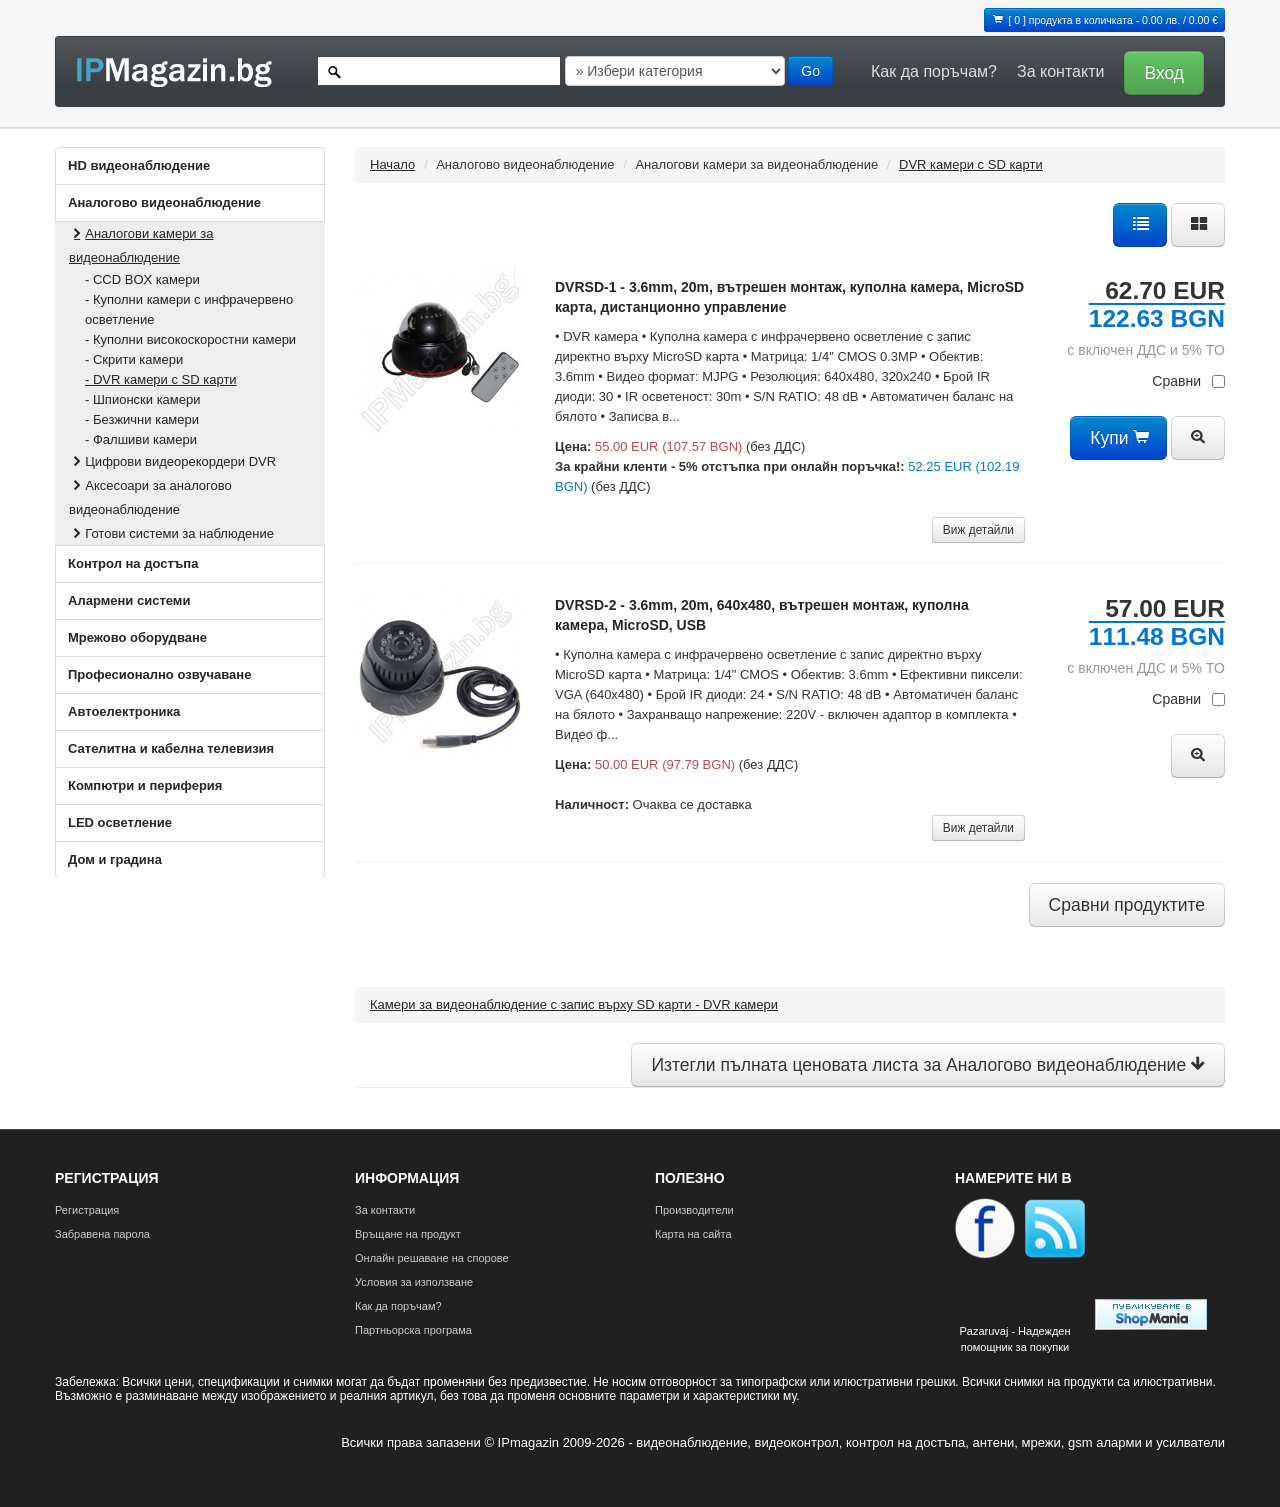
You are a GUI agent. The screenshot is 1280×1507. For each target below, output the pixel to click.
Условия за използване (414, 1282)
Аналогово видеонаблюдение (164, 202)
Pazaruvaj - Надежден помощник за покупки (1014, 1339)
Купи (1118, 438)
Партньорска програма (413, 1330)
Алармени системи (129, 600)
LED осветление (120, 822)
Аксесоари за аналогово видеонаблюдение (150, 497)
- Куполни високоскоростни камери (190, 339)
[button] (1159, 71)
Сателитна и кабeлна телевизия (171, 748)
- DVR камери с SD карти (161, 379)
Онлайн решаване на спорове (432, 1258)
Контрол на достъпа (133, 563)
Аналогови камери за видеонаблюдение (141, 245)
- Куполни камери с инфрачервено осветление (189, 309)
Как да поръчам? (934, 71)
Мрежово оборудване (137, 637)
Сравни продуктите (1127, 905)
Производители (694, 1210)
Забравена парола (102, 1234)
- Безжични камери (142, 419)
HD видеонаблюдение (139, 165)
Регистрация (87, 1210)
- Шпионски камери (143, 399)
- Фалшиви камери (141, 439)
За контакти (1060, 71)
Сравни (1188, 381)
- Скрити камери (134, 359)
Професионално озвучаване (159, 674)
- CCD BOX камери (142, 279)
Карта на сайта (693, 1234)
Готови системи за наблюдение (171, 533)
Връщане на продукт (408, 1234)
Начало (392, 164)
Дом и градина (115, 859)
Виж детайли (978, 530)
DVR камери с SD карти (971, 164)
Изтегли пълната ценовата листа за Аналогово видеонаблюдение (928, 1065)
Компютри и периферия (145, 785)
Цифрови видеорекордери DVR (172, 461)
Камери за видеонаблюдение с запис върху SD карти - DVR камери (574, 1004)
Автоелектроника (124, 711)
